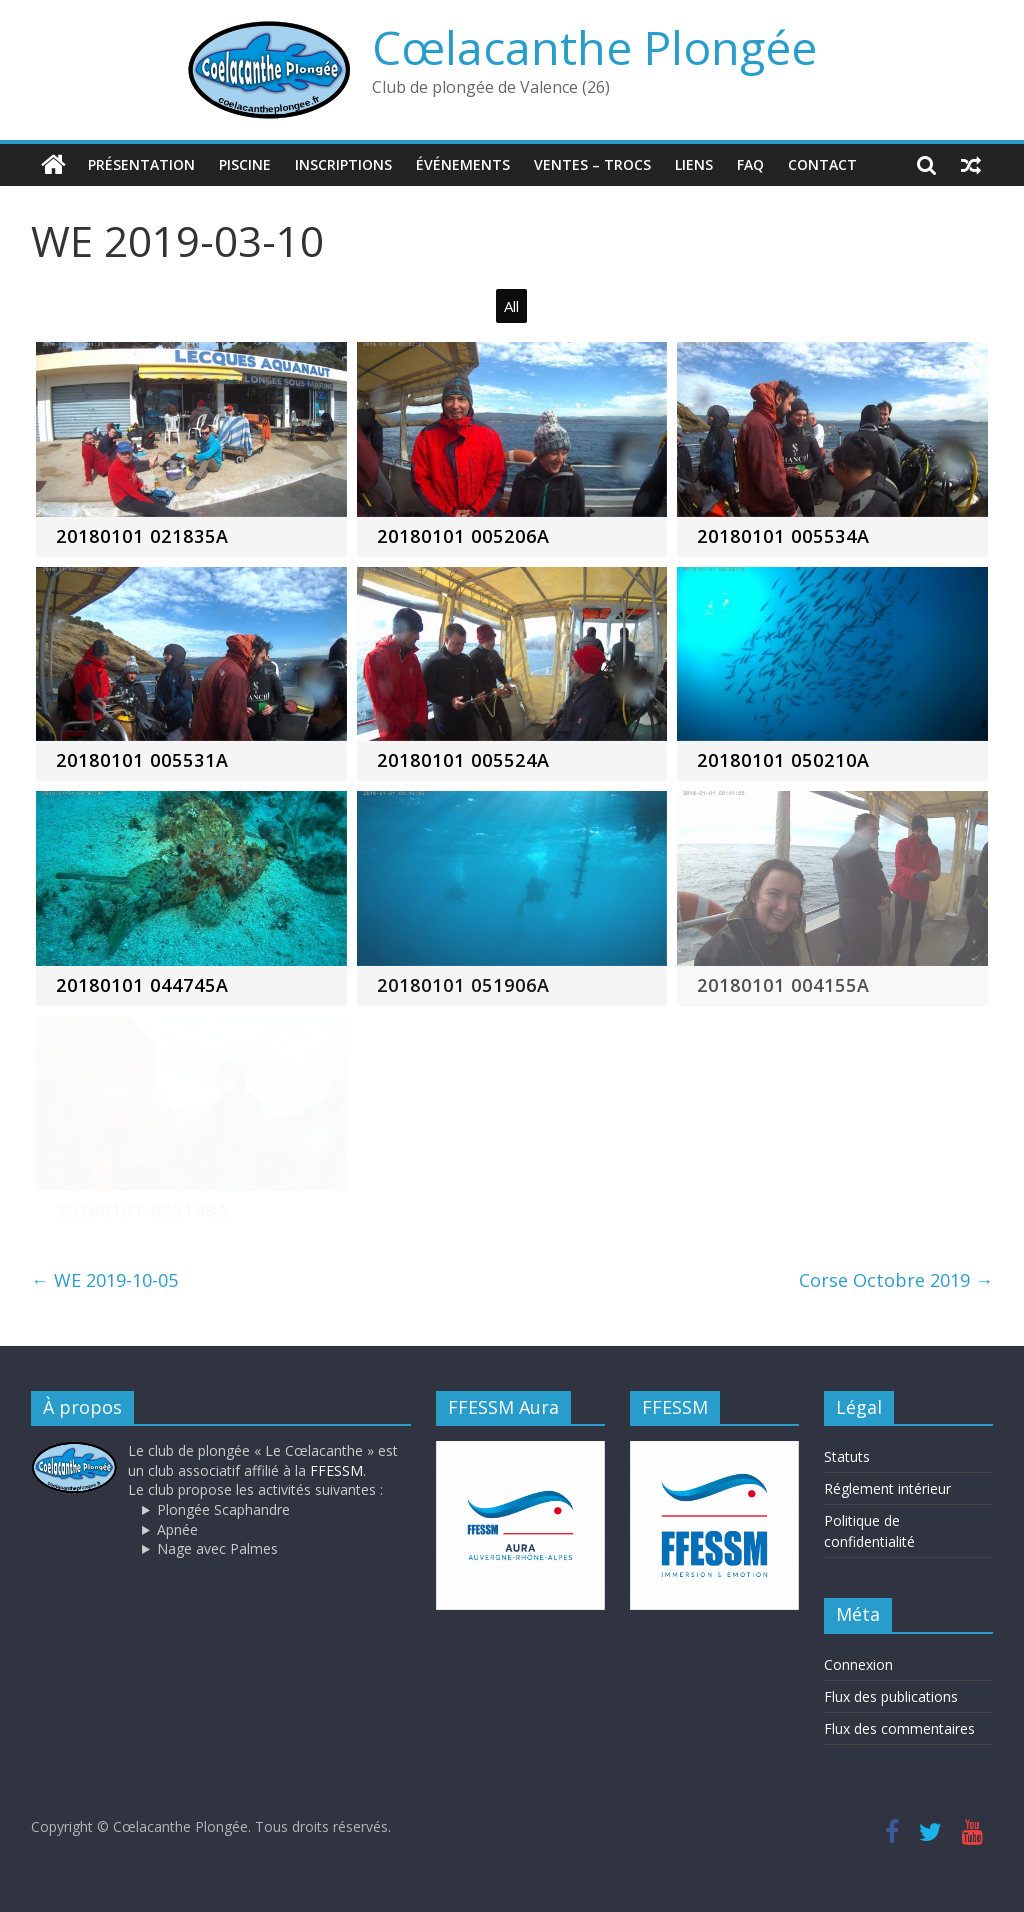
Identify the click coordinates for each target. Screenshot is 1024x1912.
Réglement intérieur (887, 1488)
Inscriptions (343, 164)
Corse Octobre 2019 (896, 1280)
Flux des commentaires (899, 1728)
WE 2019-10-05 (104, 1280)
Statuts (847, 1456)
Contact (822, 164)
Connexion (858, 1664)
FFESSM (336, 1470)
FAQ (750, 164)
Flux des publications (891, 1696)
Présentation (141, 164)
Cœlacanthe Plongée (594, 47)
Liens (694, 164)
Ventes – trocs (592, 164)
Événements (463, 164)
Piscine (245, 164)
